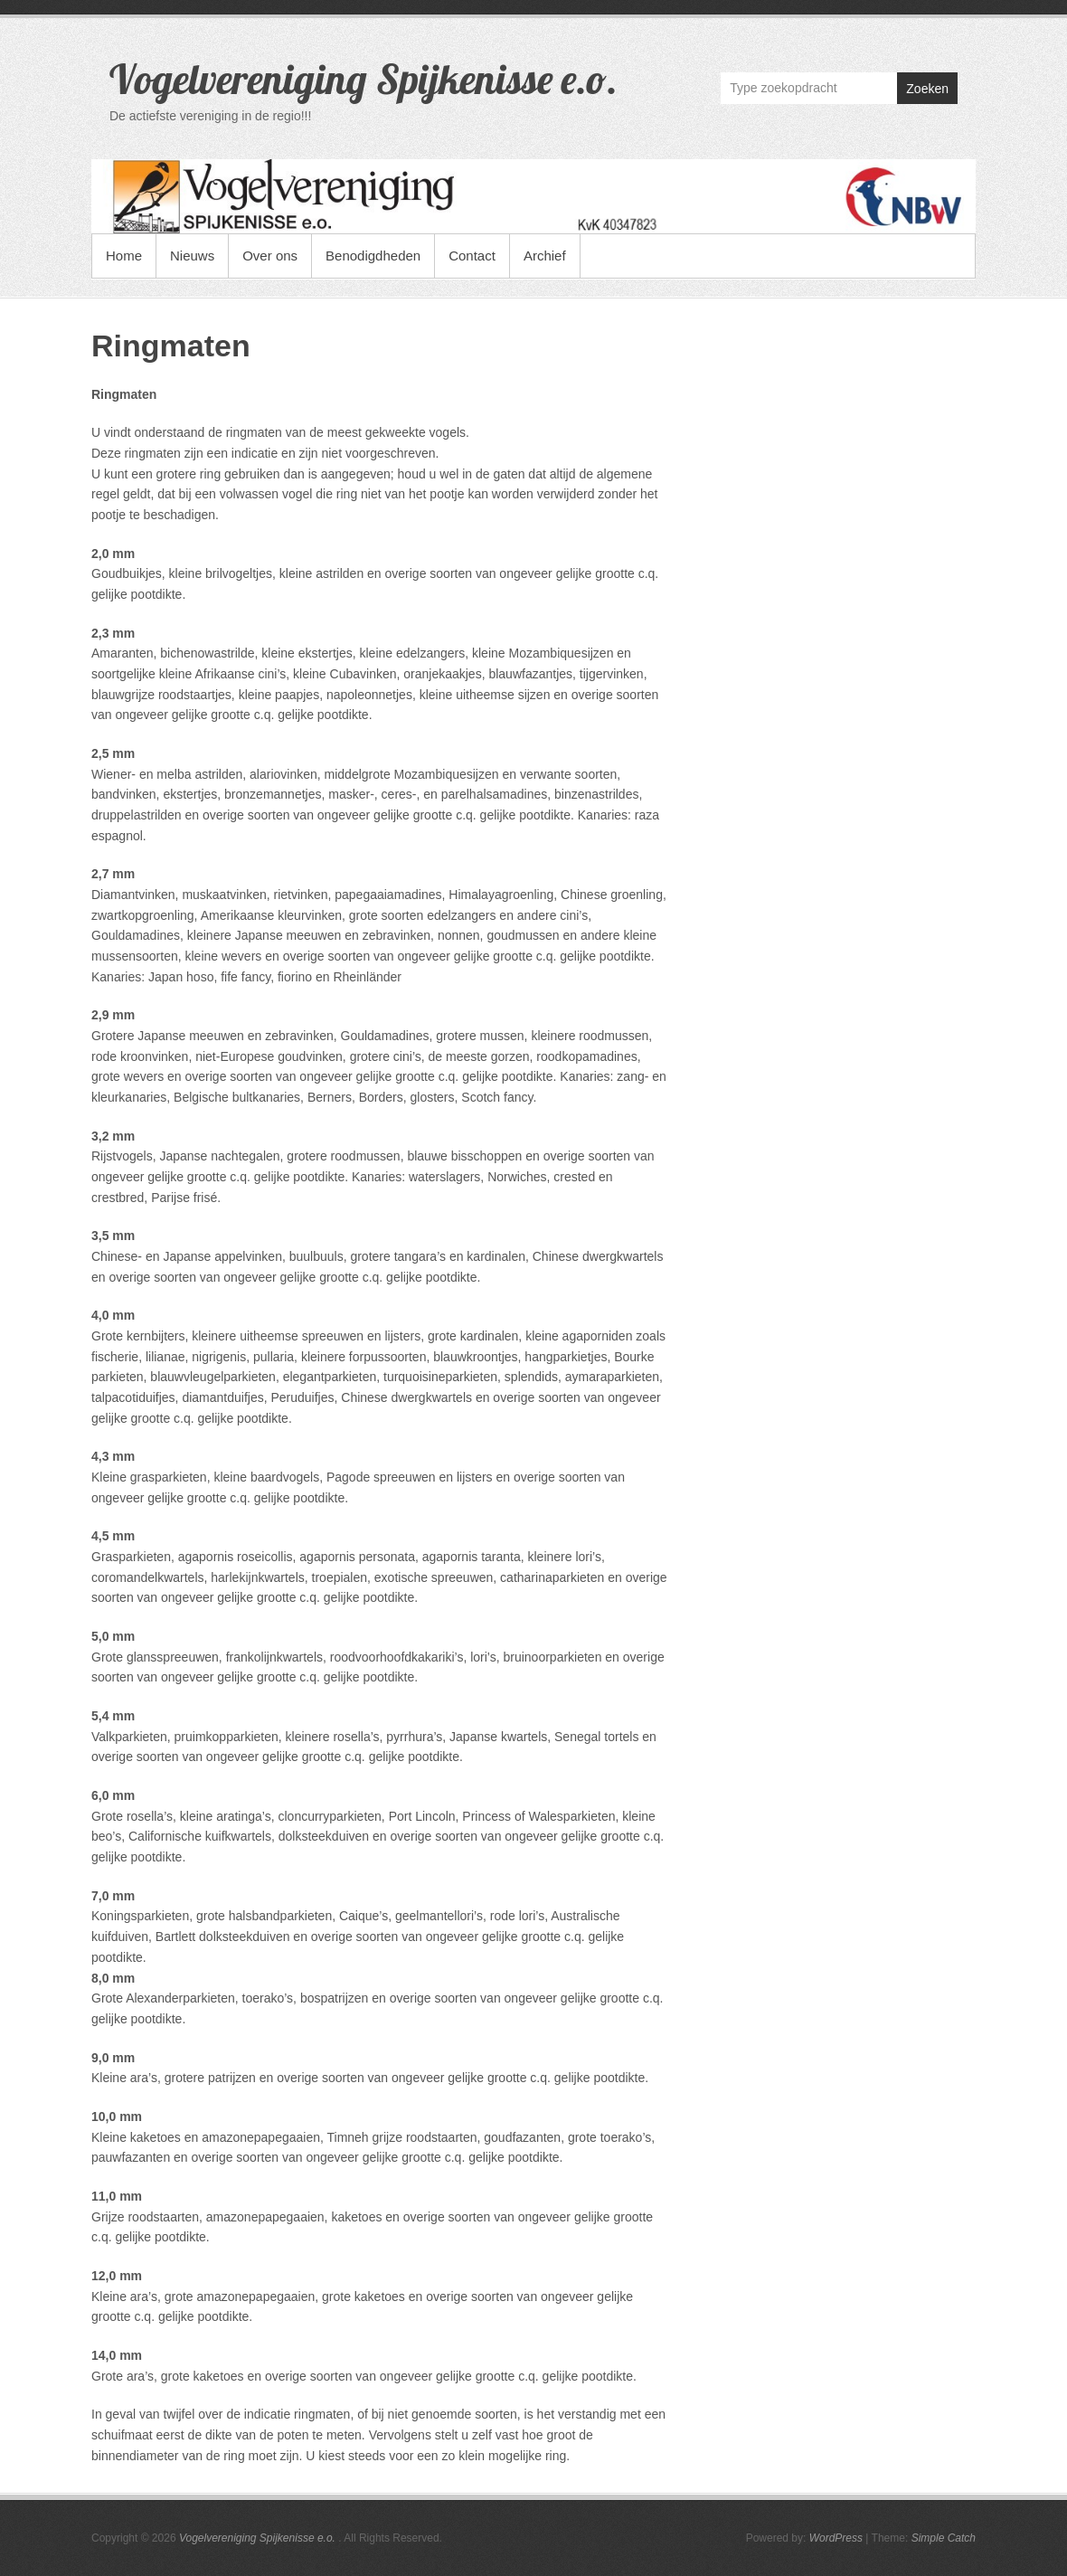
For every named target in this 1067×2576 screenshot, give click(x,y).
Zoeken (927, 88)
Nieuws (192, 255)
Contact (472, 255)
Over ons (269, 255)
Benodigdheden (373, 255)
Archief (545, 255)
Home (124, 255)
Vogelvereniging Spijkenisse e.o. (363, 78)
